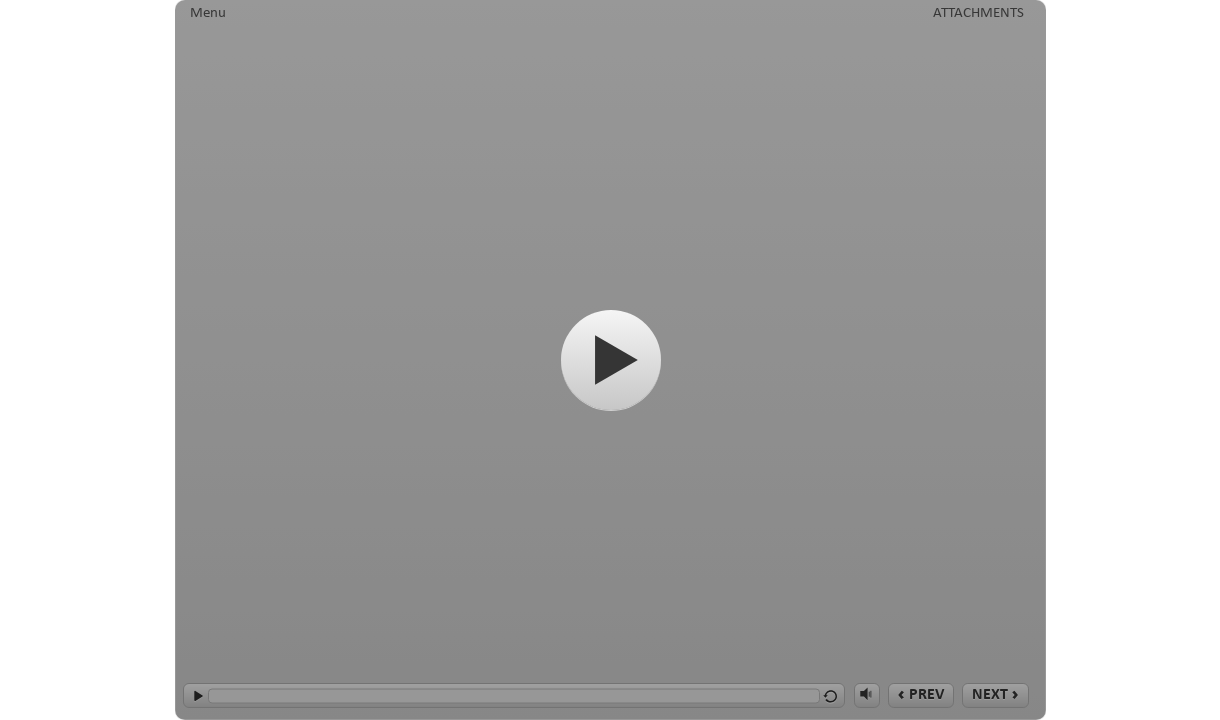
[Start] (611, 360)
